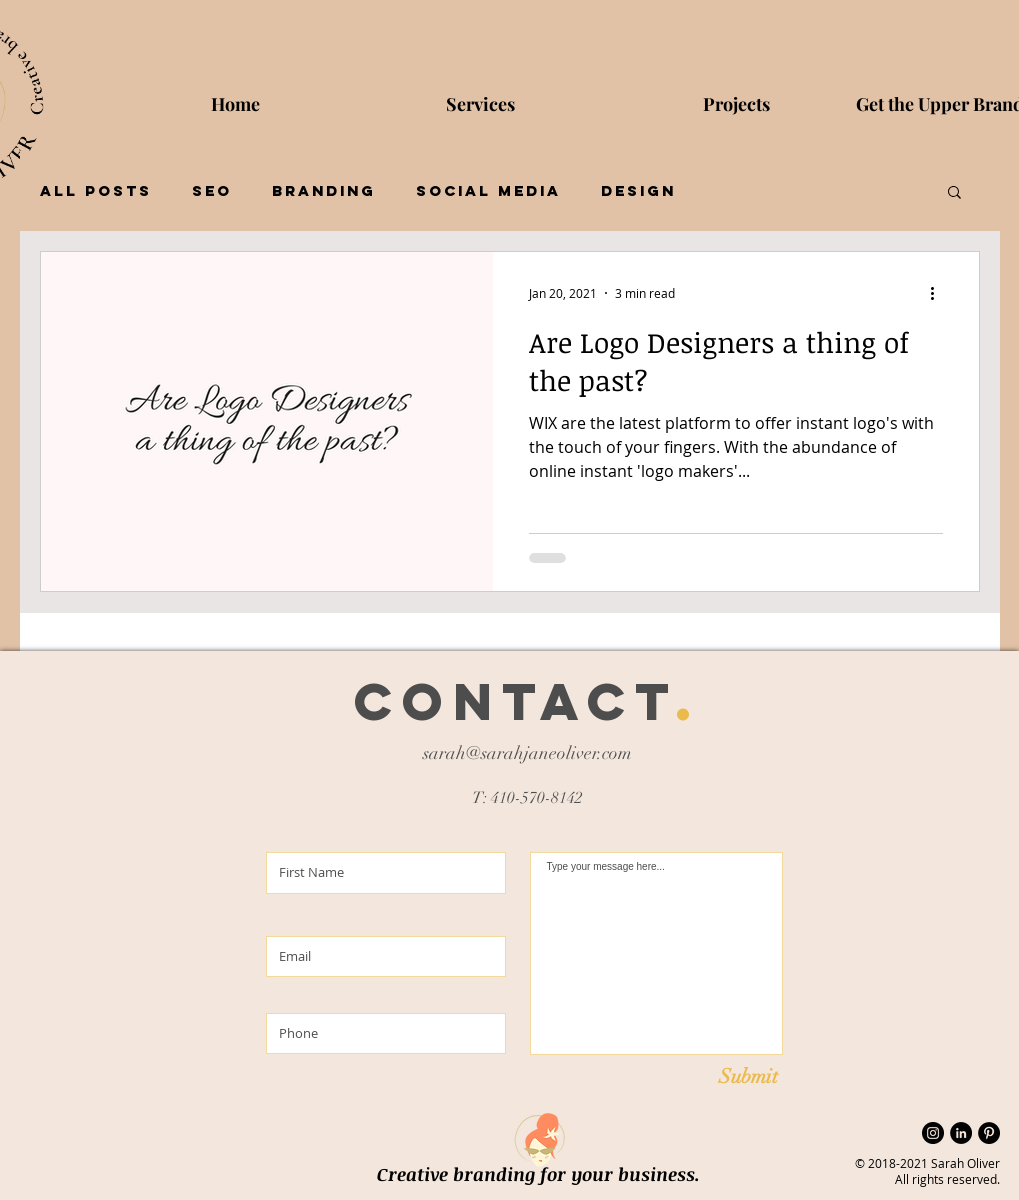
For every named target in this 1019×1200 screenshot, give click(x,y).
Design (638, 191)
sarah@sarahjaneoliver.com (527, 753)
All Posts (96, 191)
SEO (212, 191)
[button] (954, 193)
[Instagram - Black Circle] (933, 1133)
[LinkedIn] (961, 1133)
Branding (324, 191)
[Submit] (749, 1076)
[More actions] (940, 293)
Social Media (488, 191)
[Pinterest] (989, 1133)
